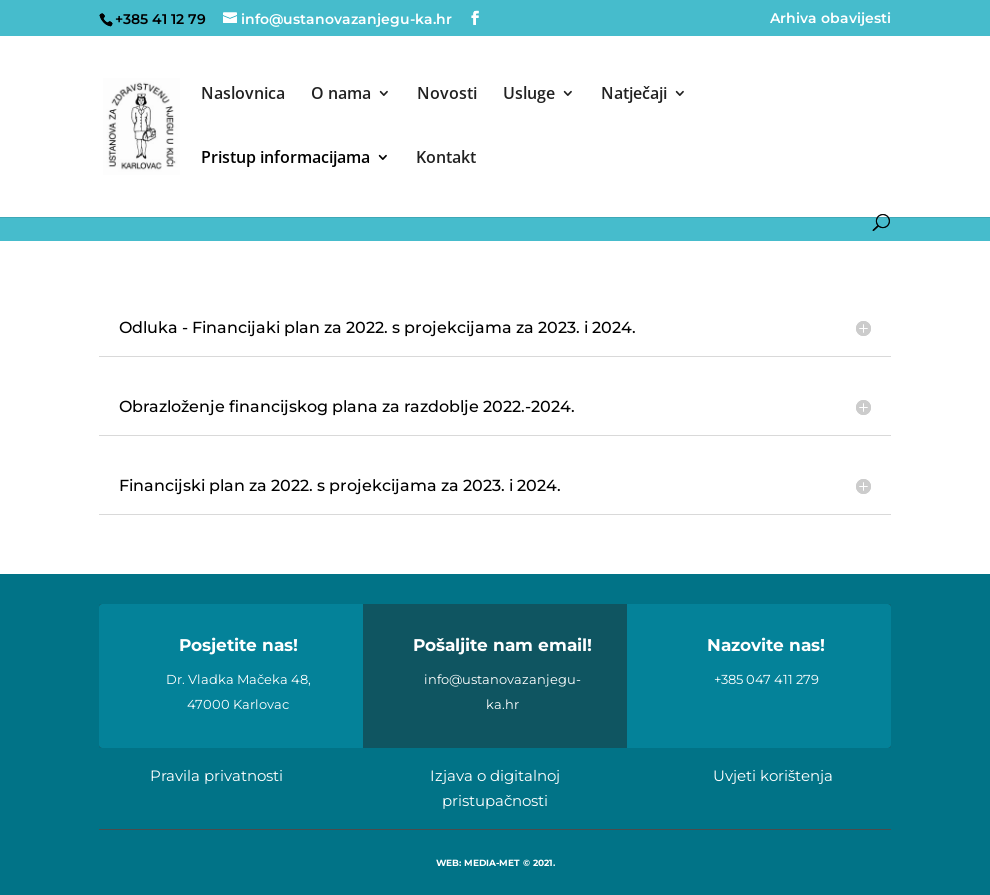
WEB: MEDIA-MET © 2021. (495, 862)
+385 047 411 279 (766, 679)
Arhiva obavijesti (830, 19)
